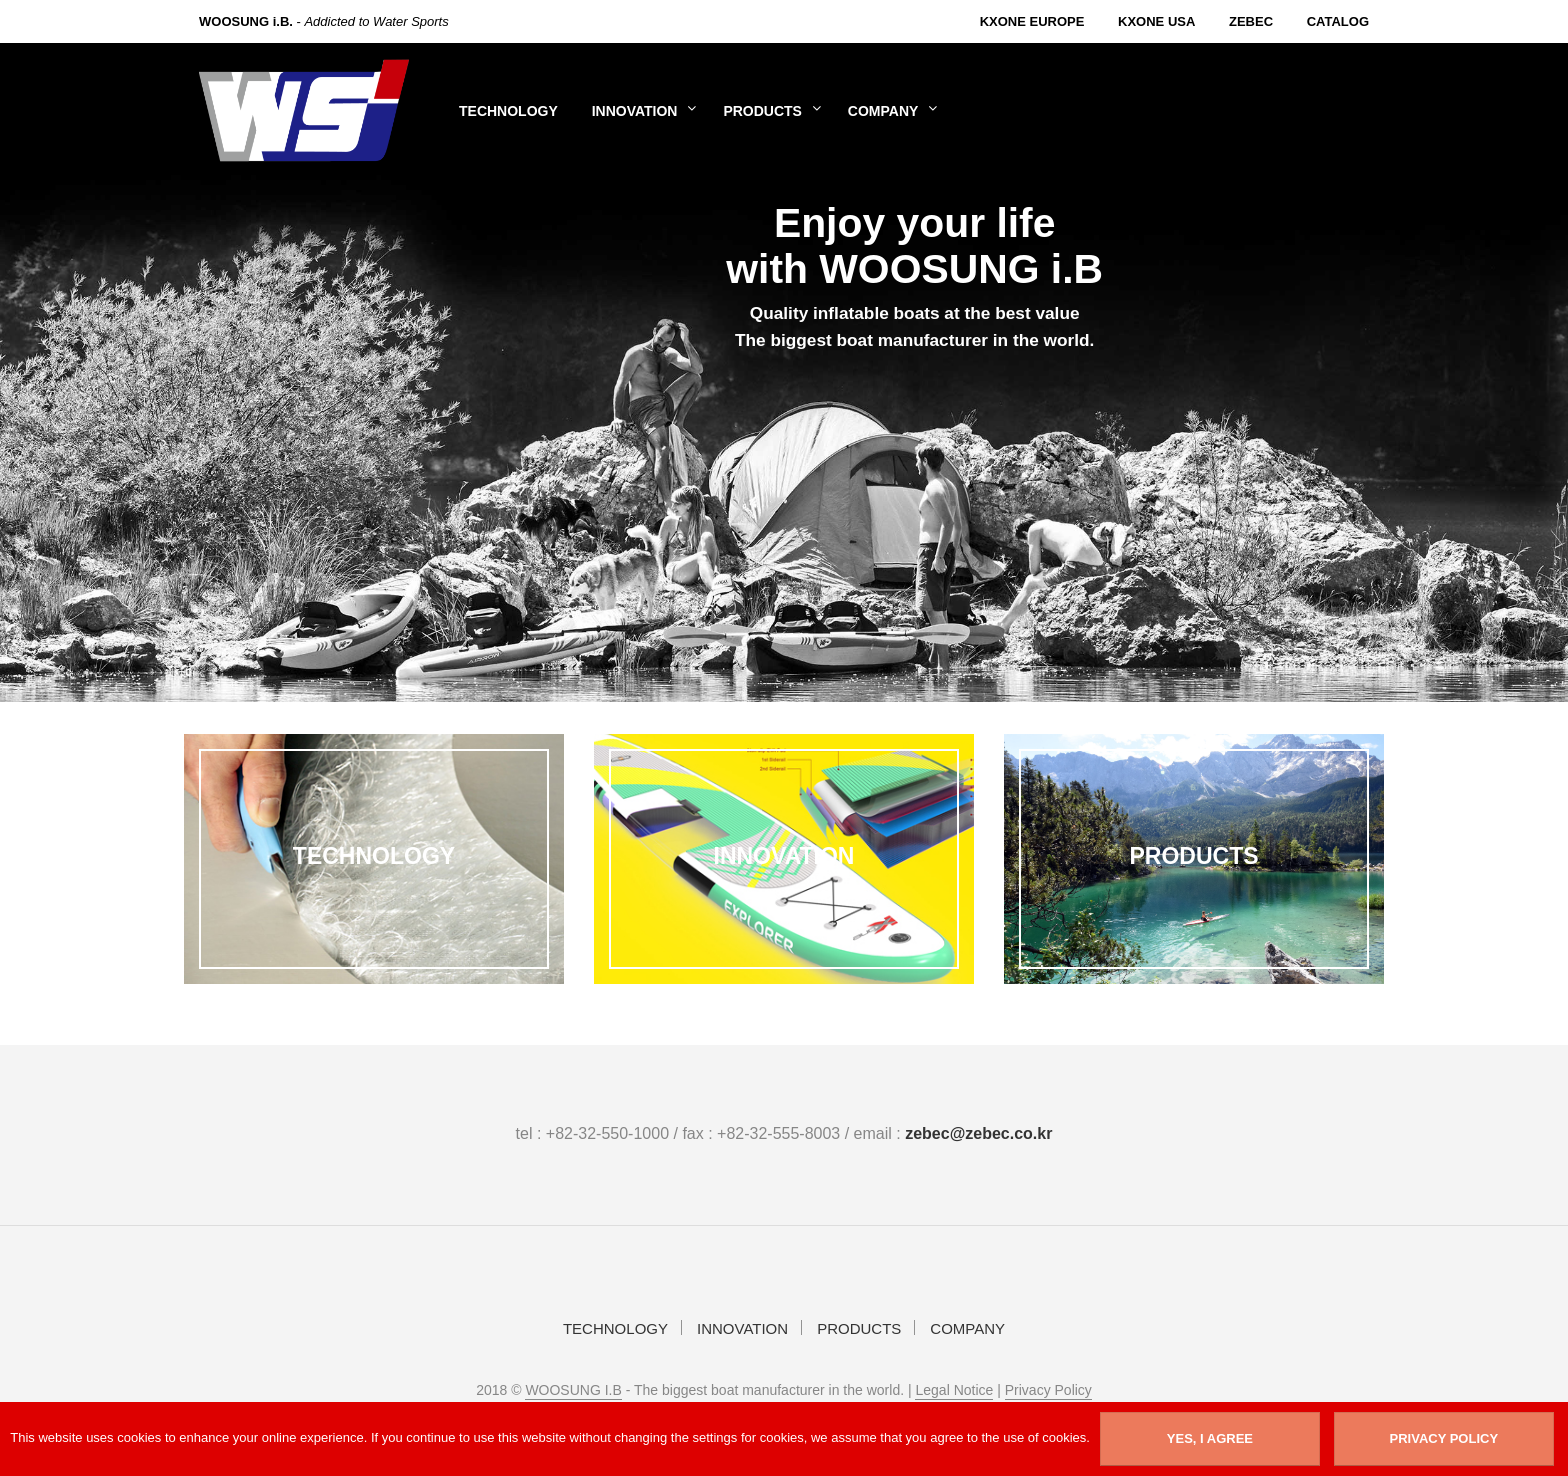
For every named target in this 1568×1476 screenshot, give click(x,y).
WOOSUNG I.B (573, 1390)
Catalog (1338, 21)
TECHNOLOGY (508, 111)
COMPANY (883, 111)
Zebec (1251, 21)
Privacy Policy (1048, 1390)
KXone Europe (1032, 21)
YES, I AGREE (1210, 1438)
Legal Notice (954, 1390)
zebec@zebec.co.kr (978, 1133)
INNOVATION (635, 111)
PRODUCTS (762, 111)
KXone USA (1156, 21)
